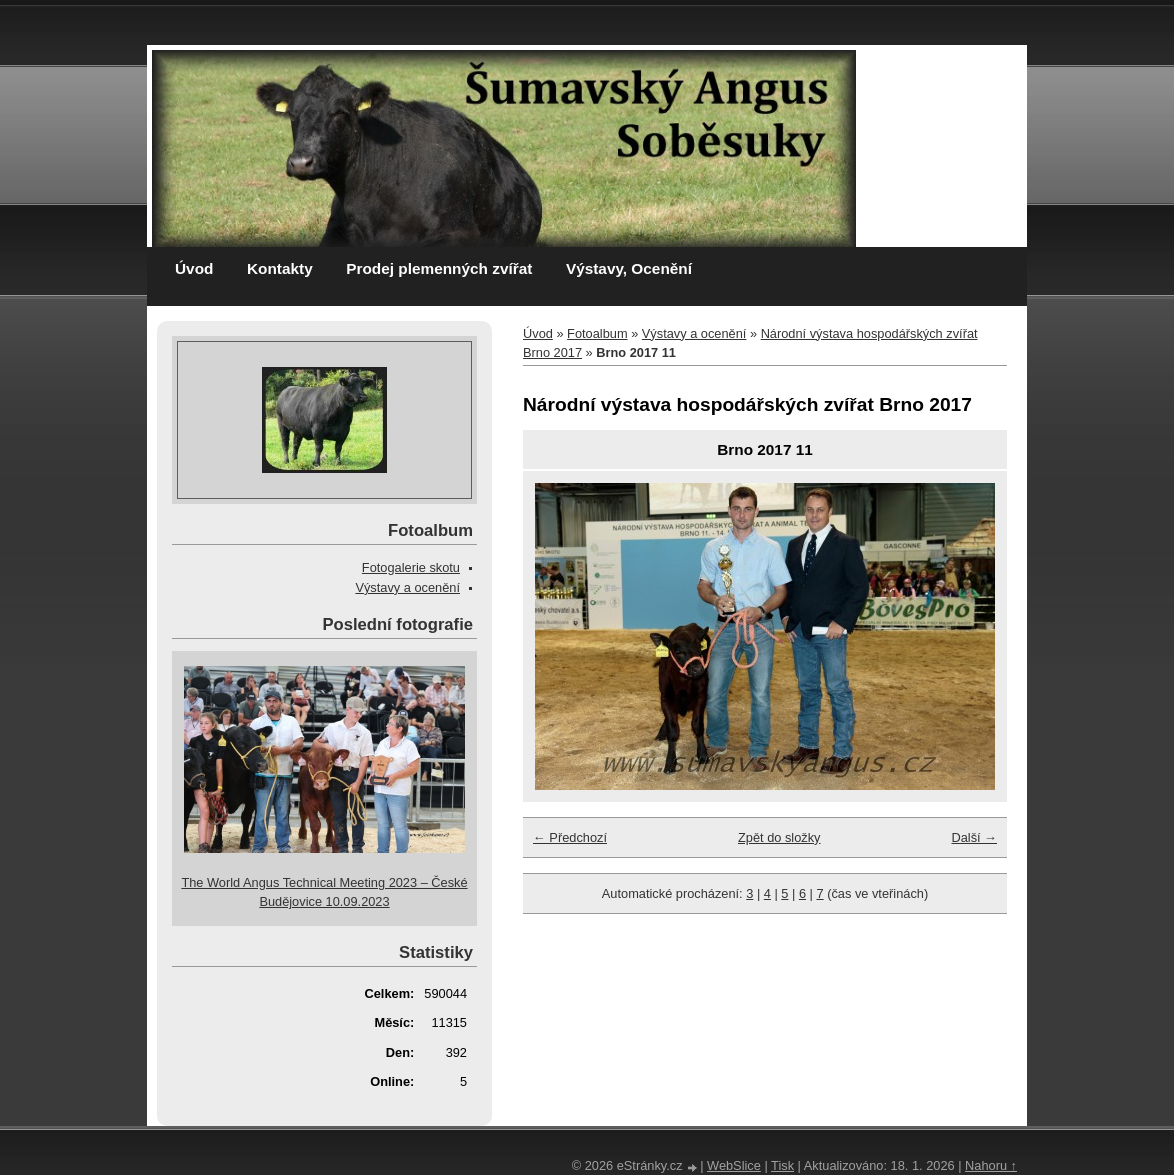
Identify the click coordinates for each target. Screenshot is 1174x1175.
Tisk (782, 1165)
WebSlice (734, 1165)
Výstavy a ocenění (694, 333)
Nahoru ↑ (991, 1165)
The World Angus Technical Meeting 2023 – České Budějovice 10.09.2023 (324, 892)
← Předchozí (570, 837)
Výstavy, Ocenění (629, 268)
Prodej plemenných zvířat (439, 268)
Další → (974, 837)
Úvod (194, 268)
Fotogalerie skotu (411, 567)
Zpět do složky (779, 837)
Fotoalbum (597, 333)
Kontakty (280, 268)
